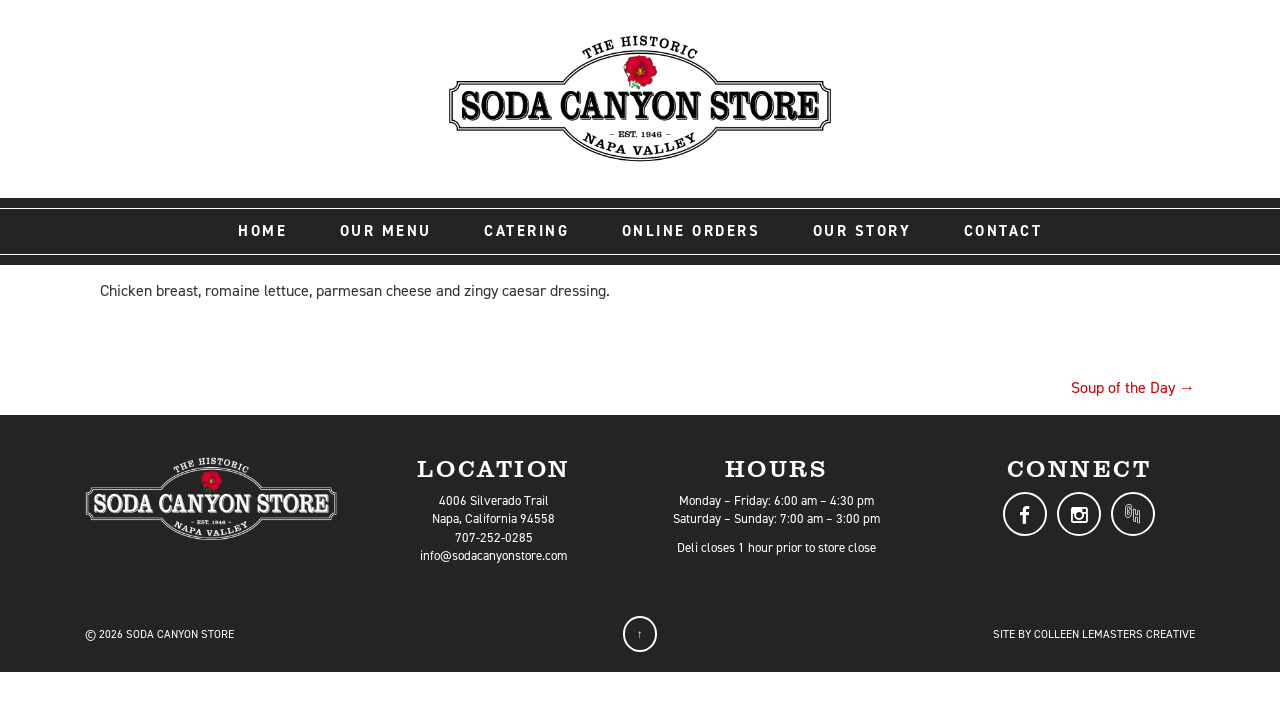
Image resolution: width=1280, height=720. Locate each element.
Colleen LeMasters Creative (1114, 634)
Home (262, 231)
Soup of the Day (1133, 387)
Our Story (862, 231)
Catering (526, 231)
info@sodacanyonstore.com (493, 555)
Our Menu (386, 231)
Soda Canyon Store (180, 634)
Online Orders (691, 231)
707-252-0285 (494, 537)
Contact (1003, 231)
